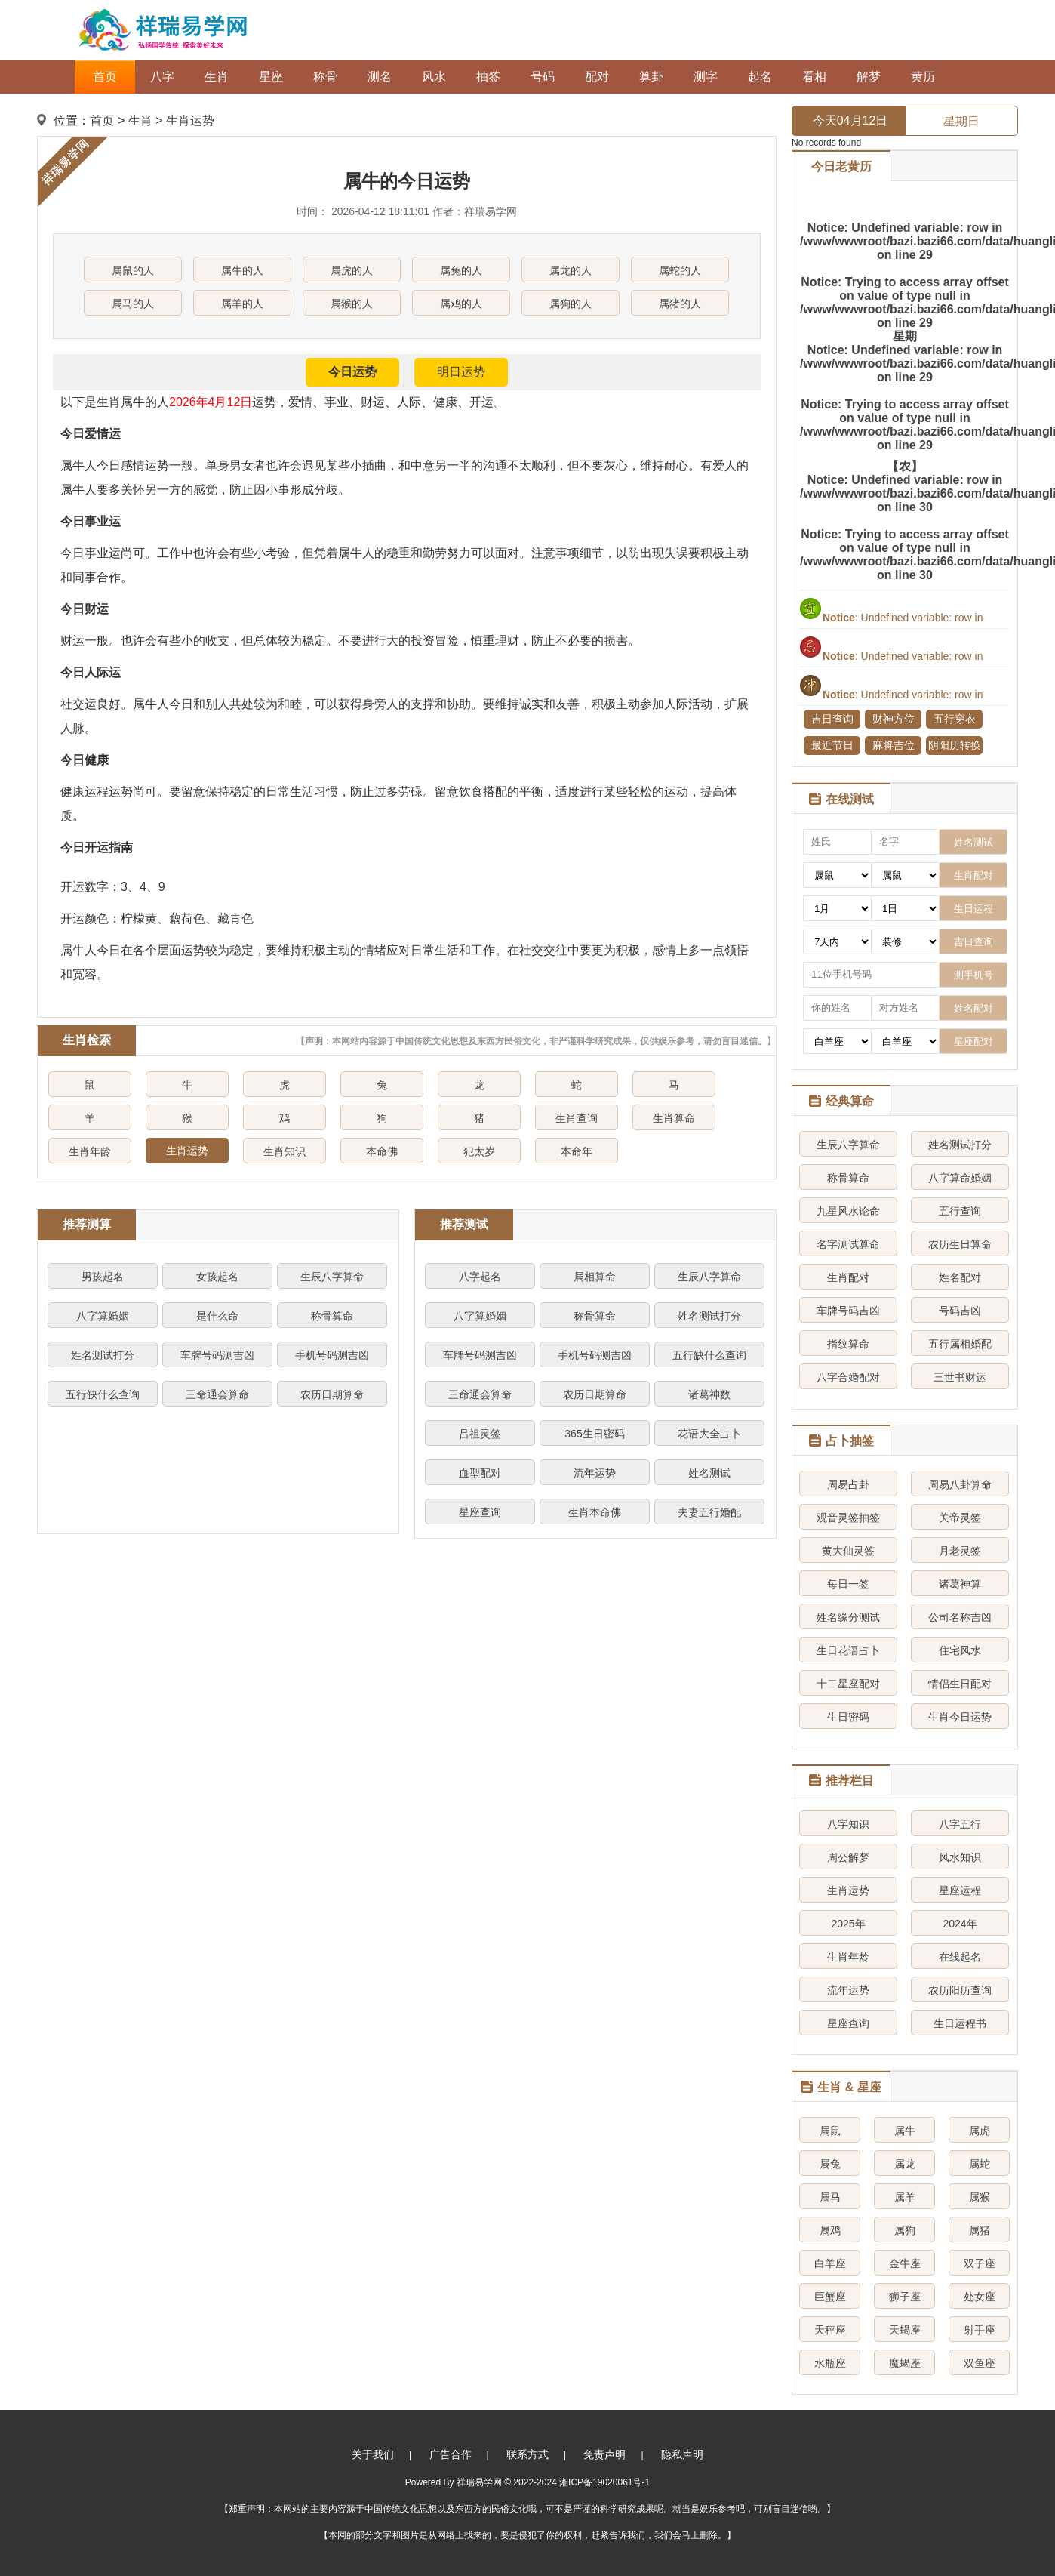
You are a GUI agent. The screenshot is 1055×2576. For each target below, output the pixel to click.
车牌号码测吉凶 (217, 1355)
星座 (271, 76)
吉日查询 (832, 719)
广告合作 (450, 2454)
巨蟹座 (830, 2297)
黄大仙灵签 (848, 1551)
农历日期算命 (332, 1394)
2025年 (848, 1924)
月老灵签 (960, 1551)
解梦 (869, 76)
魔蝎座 (905, 2363)
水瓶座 (830, 2363)
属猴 (979, 2197)
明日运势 (461, 371)
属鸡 (830, 2230)
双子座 (979, 2263)
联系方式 (527, 2454)
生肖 (217, 76)
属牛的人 (242, 270)
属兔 (830, 2164)
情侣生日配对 (960, 1684)
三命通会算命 (217, 1394)
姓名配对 (960, 1277)
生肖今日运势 (960, 1717)
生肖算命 (674, 1118)
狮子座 (905, 2297)
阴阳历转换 (954, 745)
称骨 (325, 76)
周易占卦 (848, 1484)
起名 (760, 76)
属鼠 (830, 2131)
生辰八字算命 (332, 1277)
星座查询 (480, 1512)
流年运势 (595, 1473)
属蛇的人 (680, 270)
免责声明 (604, 2454)
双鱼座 (979, 2363)
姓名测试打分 (102, 1355)
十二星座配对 (848, 1684)
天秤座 (830, 2330)
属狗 (904, 2230)
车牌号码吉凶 (848, 1311)
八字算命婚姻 (960, 1178)
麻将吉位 (893, 745)
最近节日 (832, 745)
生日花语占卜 (848, 1650)
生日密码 (848, 1717)
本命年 (576, 1151)
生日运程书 (960, 2023)
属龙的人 (570, 270)
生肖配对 (848, 1277)
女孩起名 (217, 1277)
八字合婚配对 (848, 1377)
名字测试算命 (848, 1244)
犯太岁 (479, 1151)
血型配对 (480, 1473)
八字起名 (480, 1277)
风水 (434, 76)
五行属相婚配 (960, 1344)
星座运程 (960, 1890)
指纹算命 (848, 1344)
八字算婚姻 (102, 1316)
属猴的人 (352, 303)
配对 (597, 76)
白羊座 (830, 2263)
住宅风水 (960, 1650)
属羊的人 (242, 303)
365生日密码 (594, 1434)
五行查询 (960, 1211)
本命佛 (382, 1151)
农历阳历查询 (960, 1990)
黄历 (923, 76)
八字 (162, 76)
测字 (706, 76)
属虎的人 (352, 270)
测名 (380, 76)
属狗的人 (570, 303)
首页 (105, 76)
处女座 (979, 2297)
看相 (814, 76)
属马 (830, 2197)
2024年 (960, 1924)
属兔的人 (461, 270)
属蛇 (979, 2164)
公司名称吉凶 (960, 1617)
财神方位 (893, 719)
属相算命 (595, 1277)
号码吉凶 (960, 1311)
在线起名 (960, 1957)
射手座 (979, 2330)
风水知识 (960, 1857)
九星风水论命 (848, 1211)
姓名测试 (709, 1473)
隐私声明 (682, 2454)
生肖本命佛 (594, 1512)
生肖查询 (576, 1118)
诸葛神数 (709, 1394)
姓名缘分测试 (848, 1617)
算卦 (651, 76)
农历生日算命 (960, 1244)
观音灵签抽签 (848, 1517)
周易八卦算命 (960, 1484)
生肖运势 (190, 120)
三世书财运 (960, 1377)
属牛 (904, 2131)
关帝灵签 (960, 1517)
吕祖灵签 (480, 1434)
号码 (543, 76)
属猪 (979, 2230)
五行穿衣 (955, 719)
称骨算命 (332, 1316)
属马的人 (133, 303)
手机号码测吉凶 (332, 1355)
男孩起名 (103, 1277)
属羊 (904, 2197)
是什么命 (217, 1316)
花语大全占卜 (709, 1434)
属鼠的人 (133, 270)
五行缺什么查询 (103, 1394)
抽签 (488, 76)
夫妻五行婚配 (709, 1512)
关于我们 (373, 2454)
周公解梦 (848, 1857)
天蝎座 (905, 2330)
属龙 (904, 2164)
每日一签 (848, 1584)
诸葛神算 (960, 1584)
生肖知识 (284, 1151)
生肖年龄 (90, 1151)
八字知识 (848, 1824)
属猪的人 (680, 303)
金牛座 (905, 2263)
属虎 (979, 2131)
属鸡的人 (461, 303)
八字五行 (960, 1824)
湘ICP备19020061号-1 (604, 2482)
